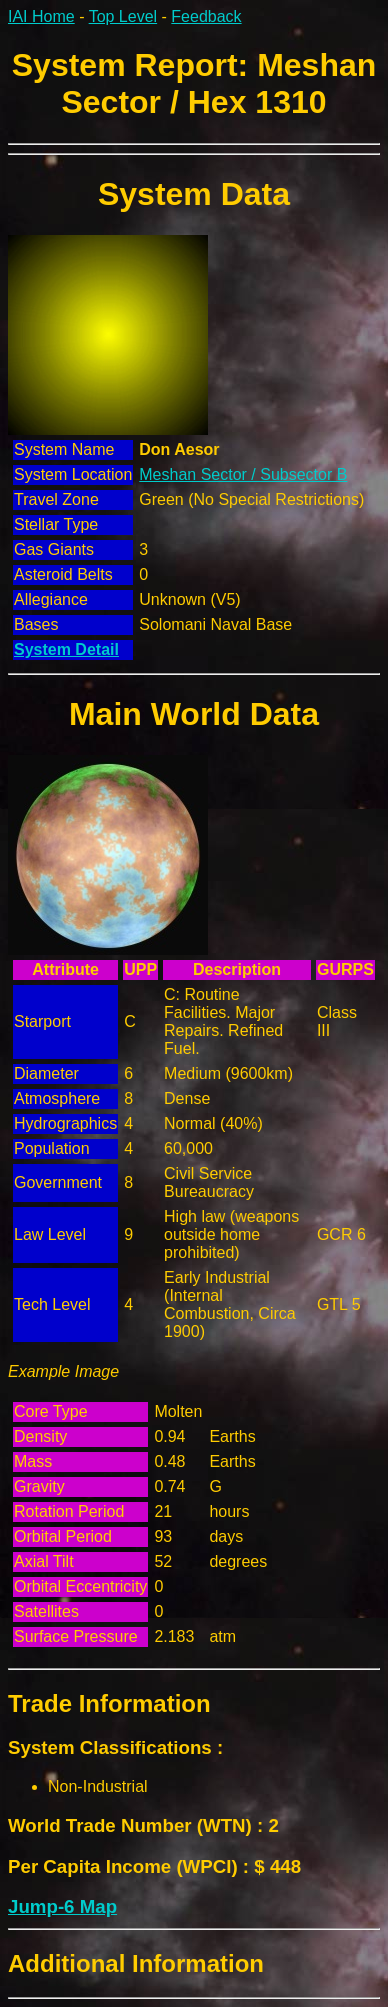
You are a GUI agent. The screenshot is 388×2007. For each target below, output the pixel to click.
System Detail (66, 649)
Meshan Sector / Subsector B (243, 474)
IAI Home (41, 16)
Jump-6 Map (62, 1906)
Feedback (206, 16)
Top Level (123, 16)
